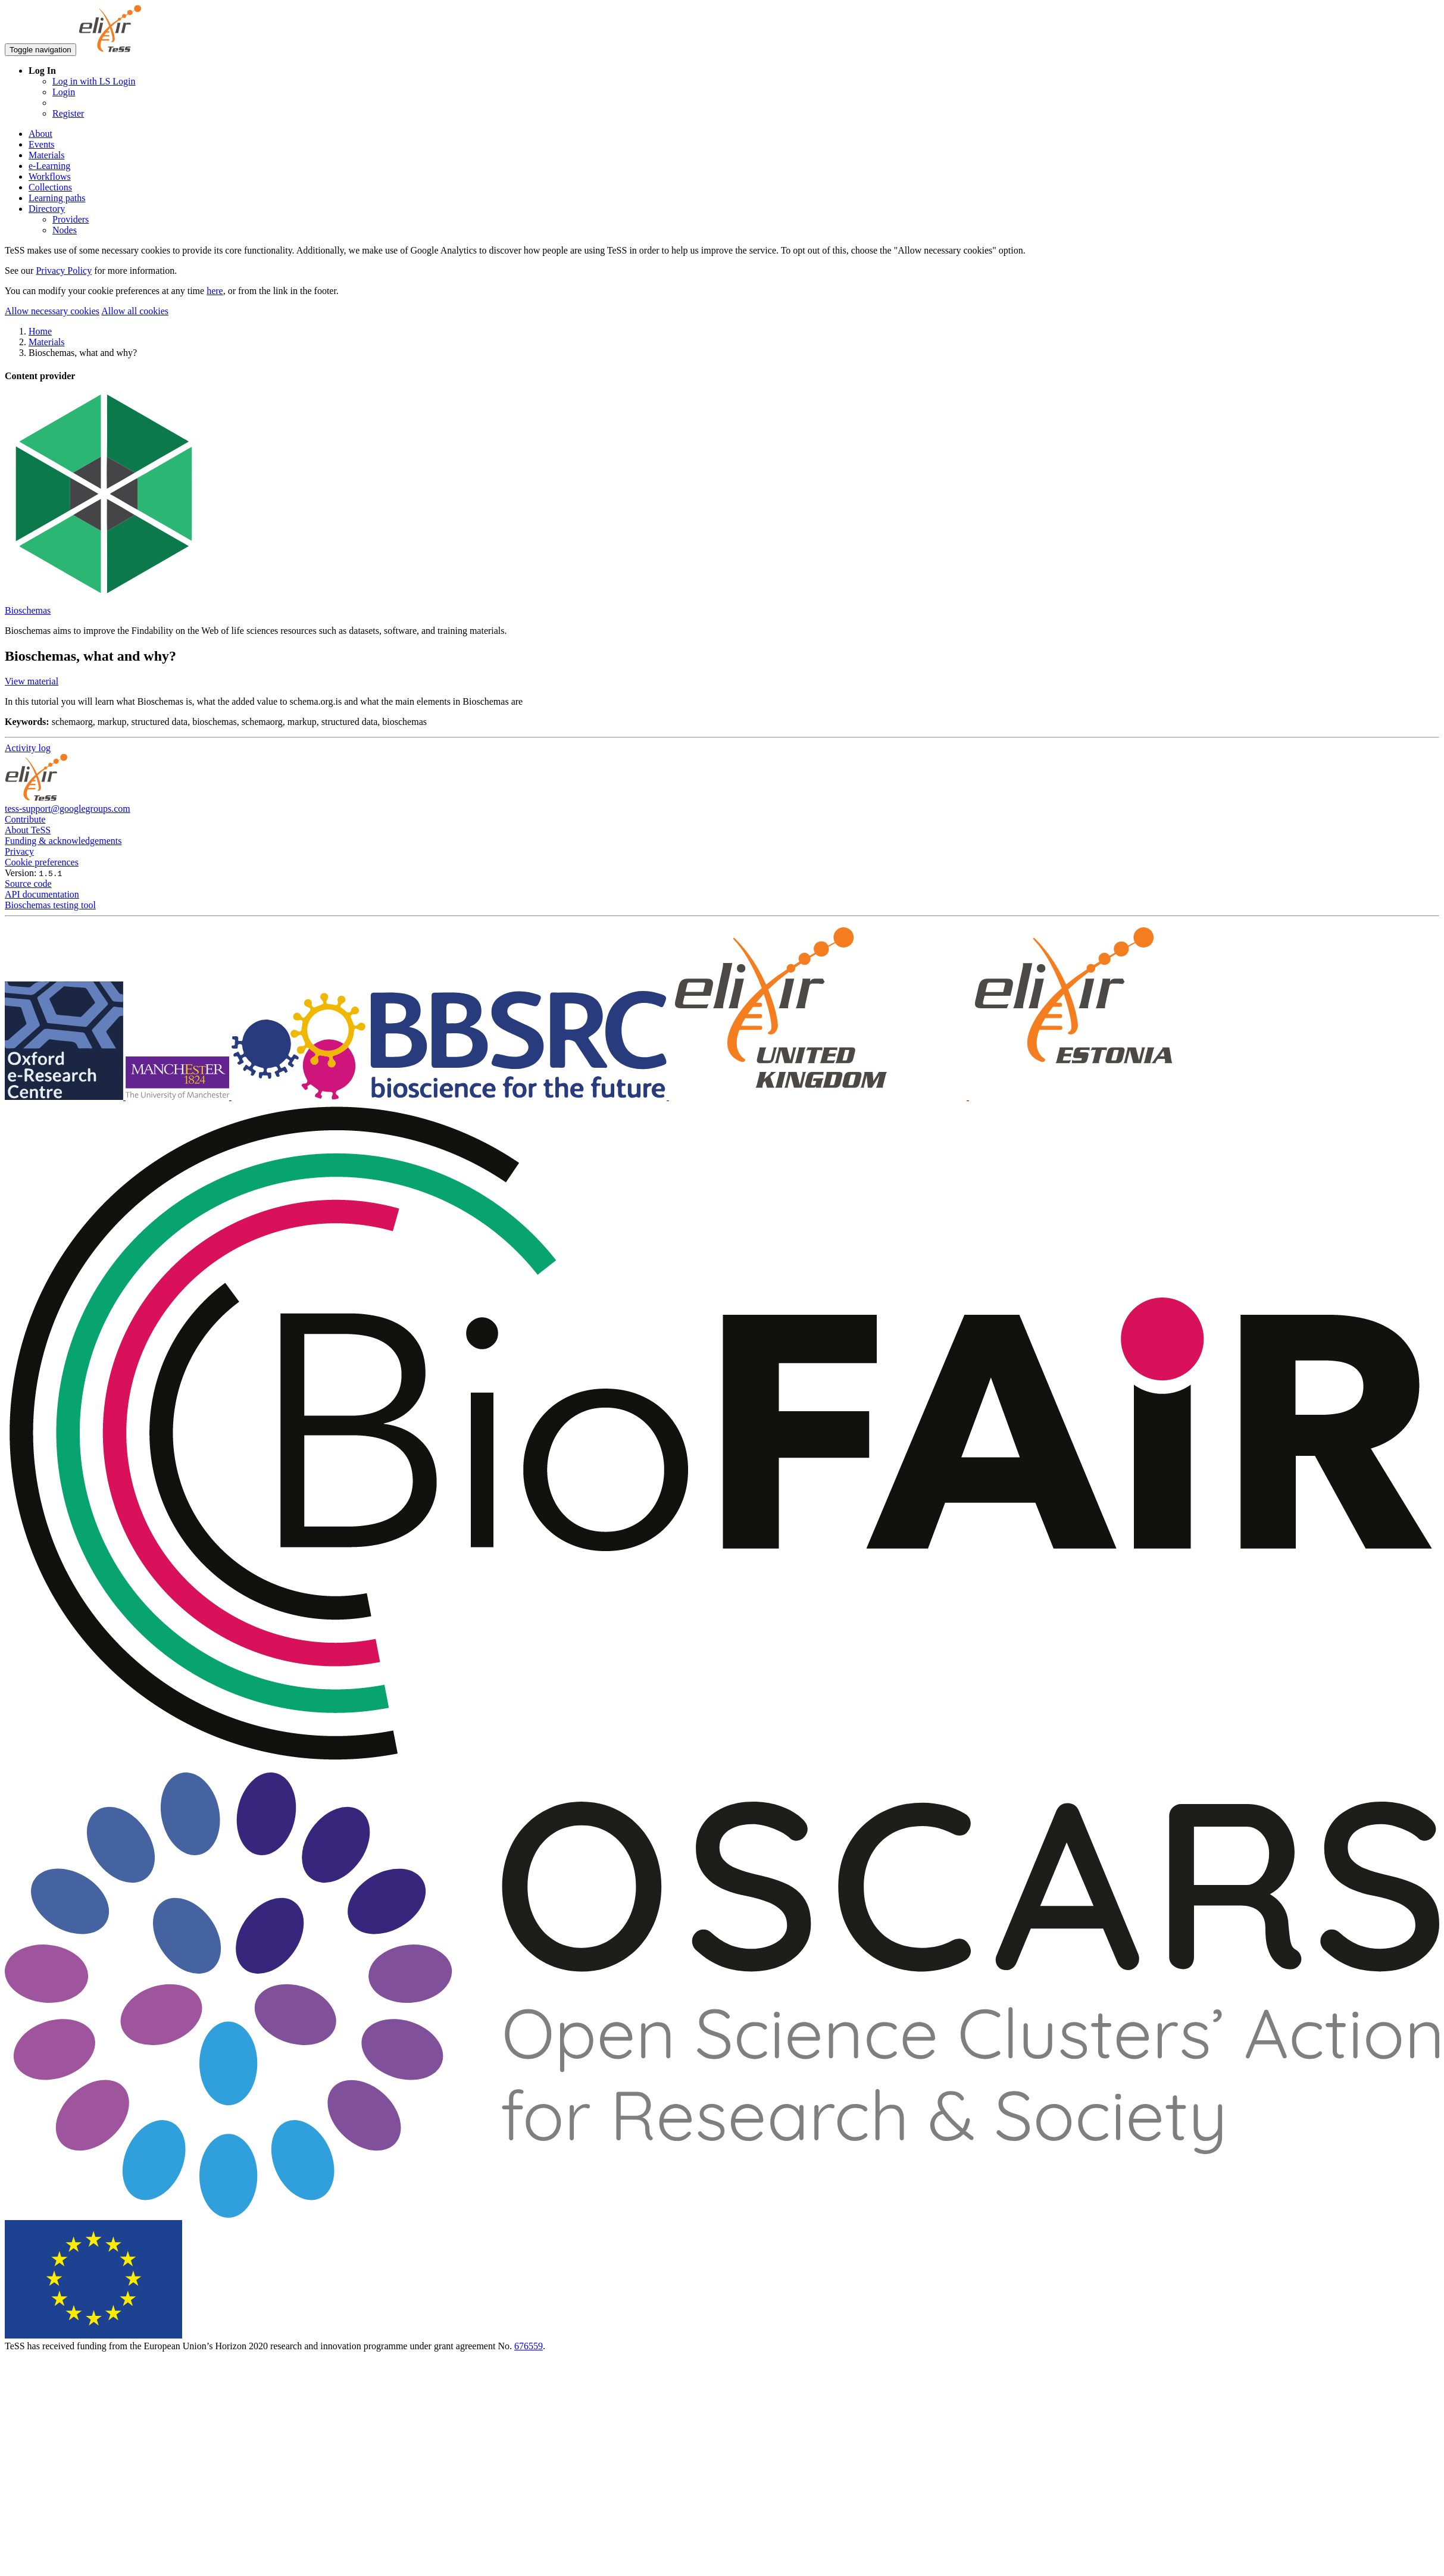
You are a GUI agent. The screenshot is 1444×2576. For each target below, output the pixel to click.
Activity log (28, 748)
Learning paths (57, 198)
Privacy (19, 851)
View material (31, 681)
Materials (46, 155)
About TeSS (28, 830)
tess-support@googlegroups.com (67, 809)
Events (42, 144)
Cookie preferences (42, 862)
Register (68, 113)
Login (63, 92)
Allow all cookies (134, 311)
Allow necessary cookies (52, 311)
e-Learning (49, 166)
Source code (28, 884)
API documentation (42, 894)
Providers (70, 219)
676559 (528, 2346)
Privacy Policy (64, 270)
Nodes (64, 230)
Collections (50, 187)
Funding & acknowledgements (63, 841)
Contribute (25, 819)
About (40, 134)
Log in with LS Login (94, 81)
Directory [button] (47, 209)
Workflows (50, 176)
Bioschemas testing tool (50, 905)
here (215, 291)
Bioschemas (28, 610)
